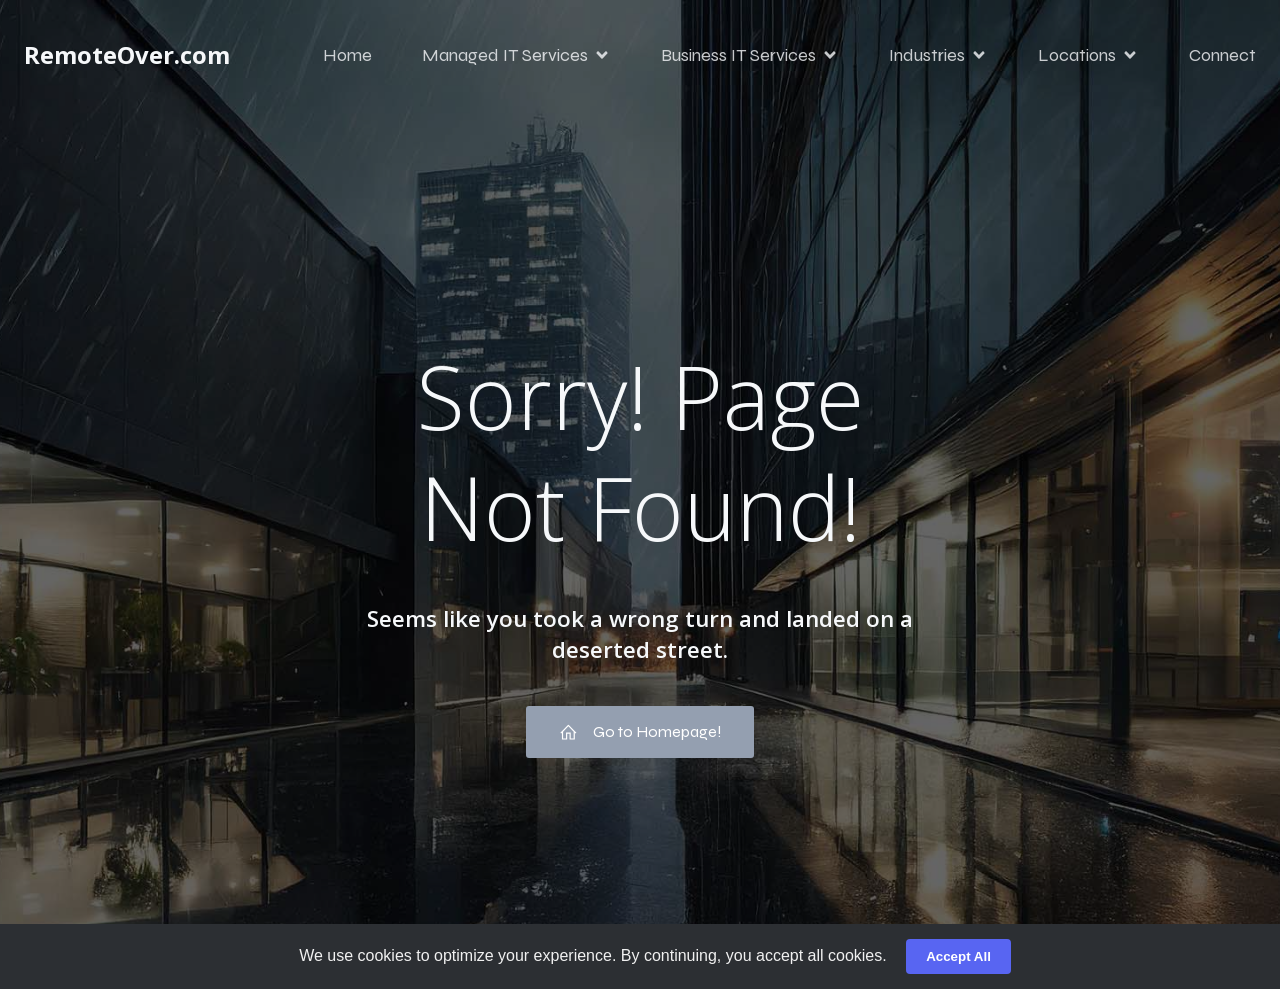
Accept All (958, 956)
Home (347, 55)
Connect (1222, 55)
